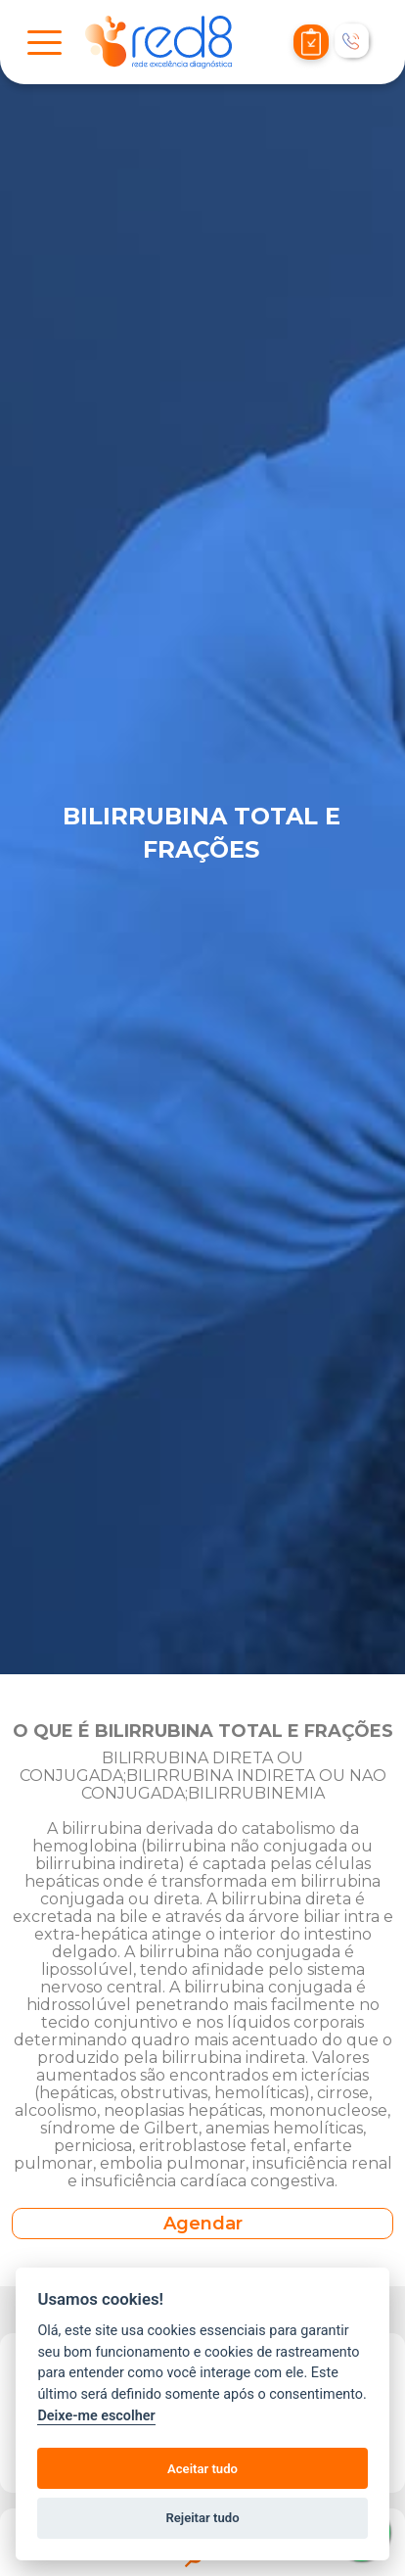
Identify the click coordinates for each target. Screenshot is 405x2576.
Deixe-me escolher (96, 2416)
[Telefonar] (353, 42)
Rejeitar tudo (202, 2517)
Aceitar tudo (202, 2468)
